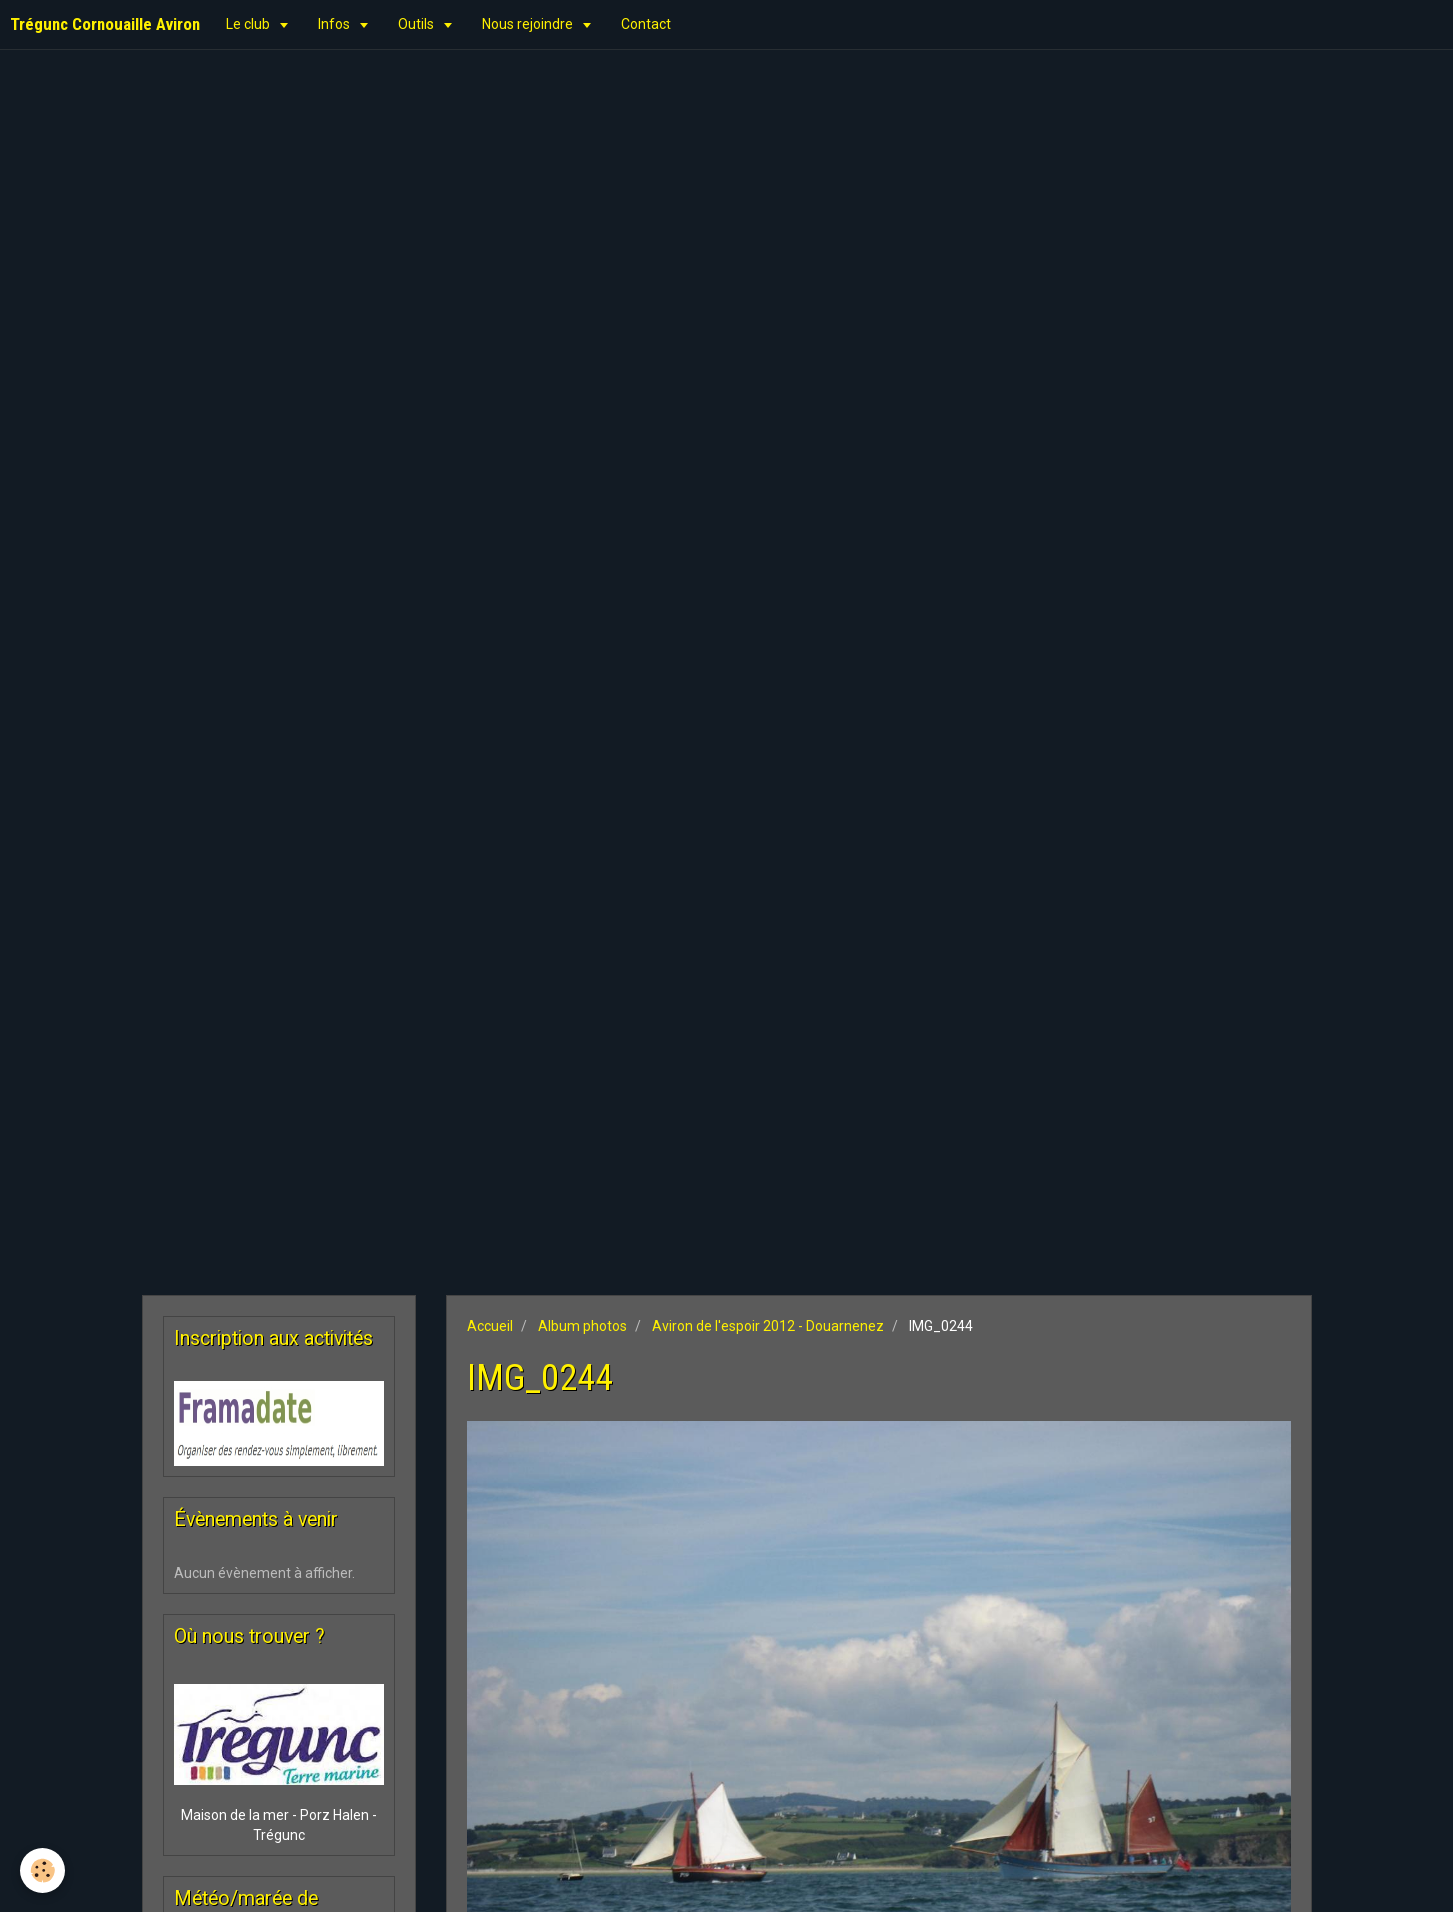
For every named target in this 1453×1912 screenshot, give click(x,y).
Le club (249, 24)
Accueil (490, 1326)
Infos (335, 24)
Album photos (582, 1326)
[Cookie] (42, 1870)
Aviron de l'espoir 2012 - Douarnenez (768, 1326)
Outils (417, 24)
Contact (646, 24)
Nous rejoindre (529, 24)
